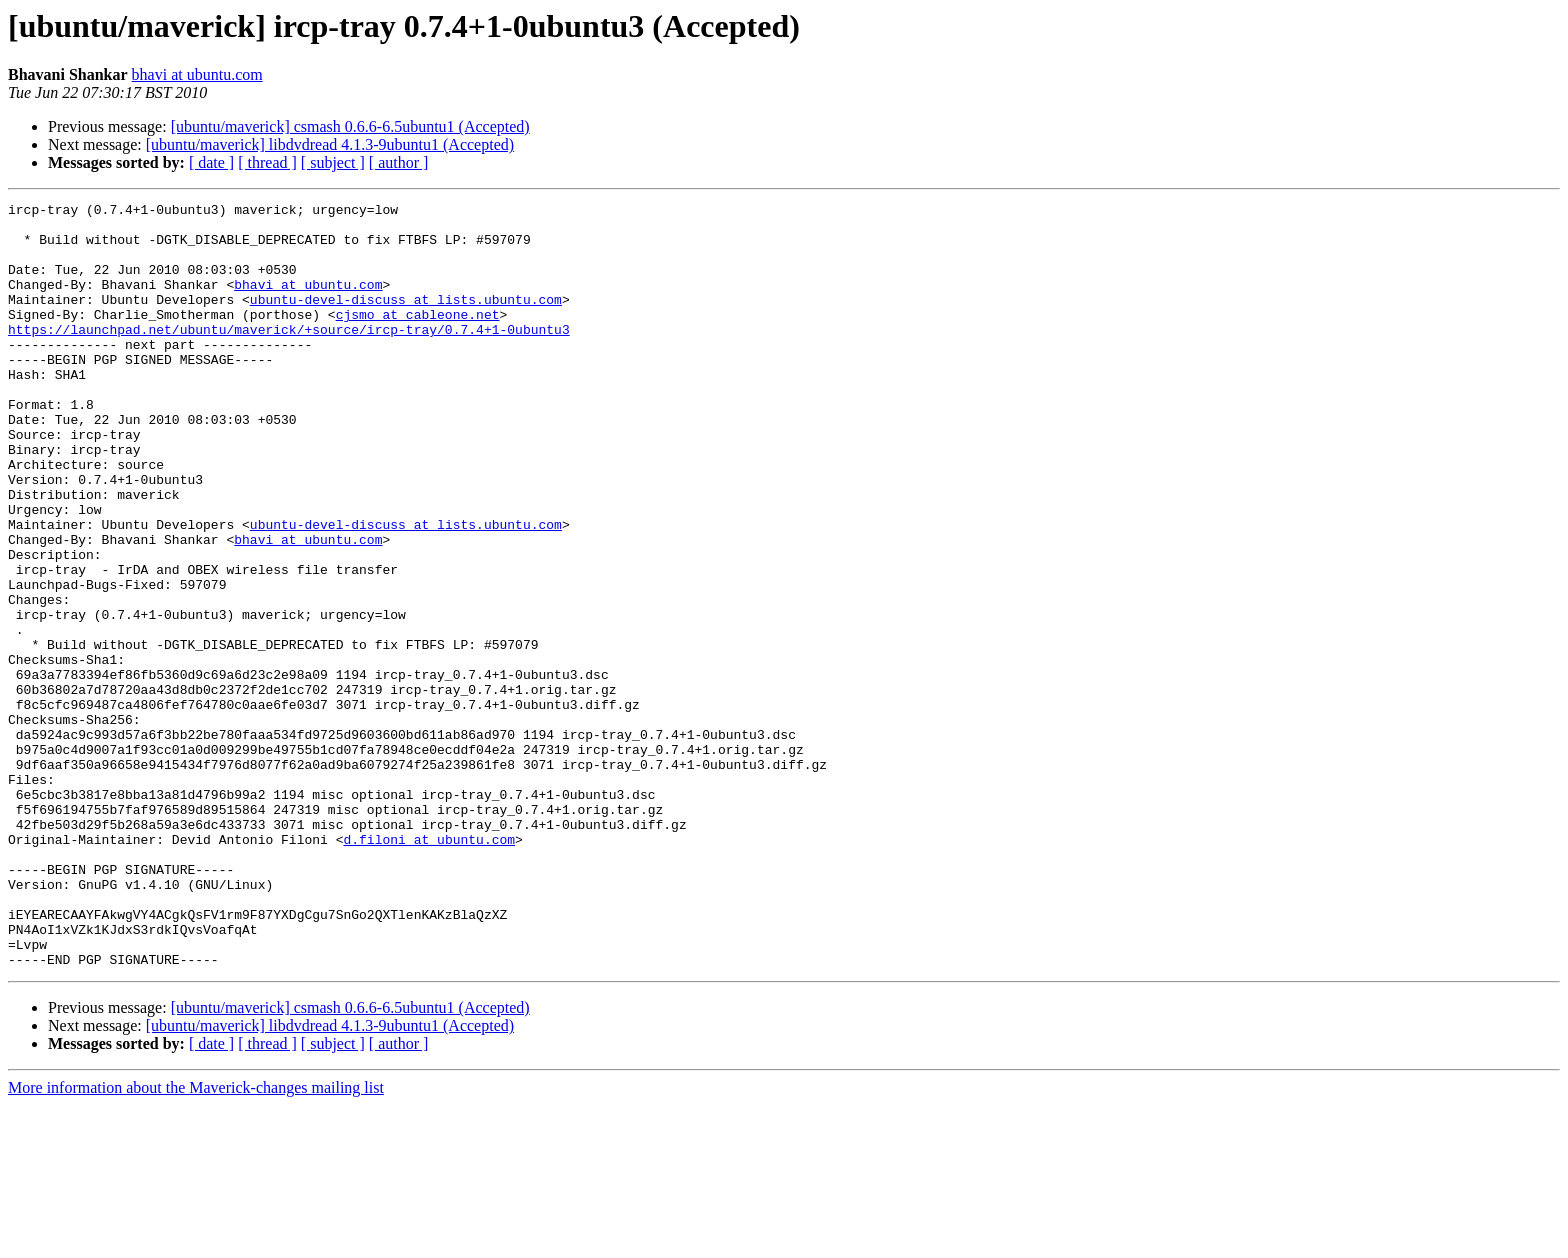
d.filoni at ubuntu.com (429, 968)
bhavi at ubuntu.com (197, 74)
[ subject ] (333, 162)
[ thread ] (267, 162)
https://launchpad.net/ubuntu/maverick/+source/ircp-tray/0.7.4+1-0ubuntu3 (289, 356)
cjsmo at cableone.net (418, 338)
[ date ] (211, 162)
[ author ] (399, 162)
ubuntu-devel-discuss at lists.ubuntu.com (406, 320)
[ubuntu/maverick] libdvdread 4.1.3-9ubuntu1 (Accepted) (330, 144)
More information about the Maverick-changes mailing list (196, 1240)
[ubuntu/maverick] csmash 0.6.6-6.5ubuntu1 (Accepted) (350, 126)
